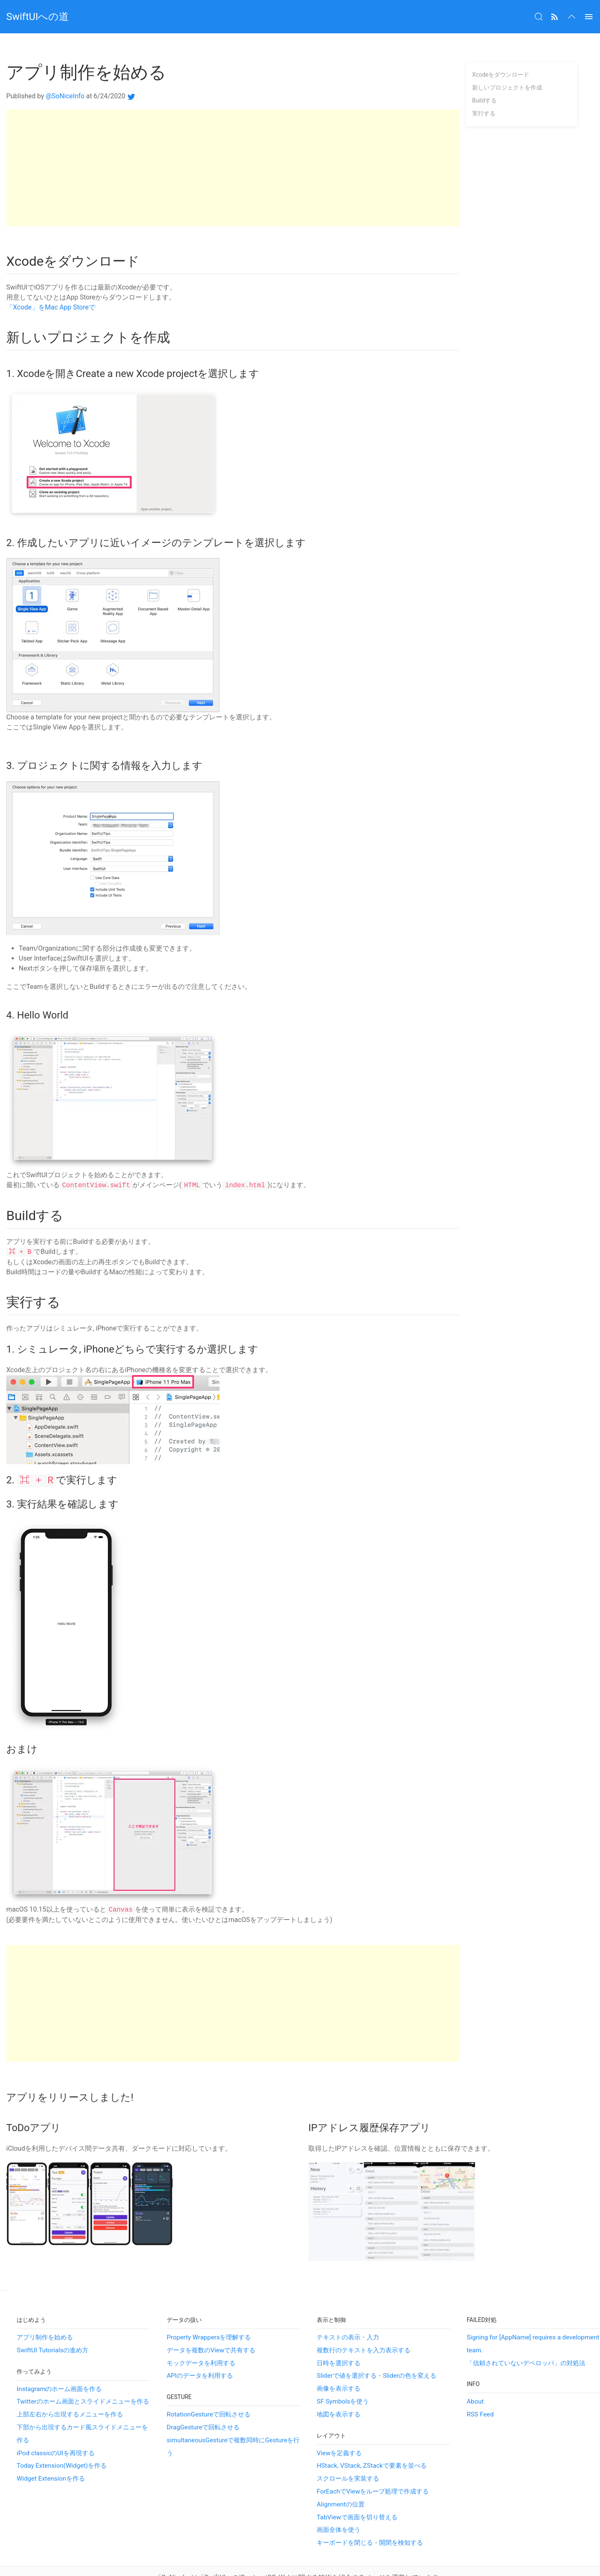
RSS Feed (480, 2391)
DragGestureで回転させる (203, 2404)
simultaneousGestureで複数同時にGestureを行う (233, 2424)
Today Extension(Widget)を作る (62, 2442)
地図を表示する (338, 2391)
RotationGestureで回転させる (208, 2391)
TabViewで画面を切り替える (357, 2494)
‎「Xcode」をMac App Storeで (50, 285)
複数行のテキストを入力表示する (363, 2327)
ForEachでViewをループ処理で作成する (373, 2468)
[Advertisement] (233, 145)
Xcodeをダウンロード (500, 52)
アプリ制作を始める (45, 2314)
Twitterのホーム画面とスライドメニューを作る (83, 2378)
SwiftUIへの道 (37, 16)
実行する (483, 90)
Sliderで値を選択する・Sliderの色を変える (376, 2352)
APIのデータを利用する (200, 2352)
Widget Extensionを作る (51, 2455)
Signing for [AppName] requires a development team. (533, 2321)
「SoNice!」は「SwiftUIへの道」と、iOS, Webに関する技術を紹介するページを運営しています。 (300, 2555)
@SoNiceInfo (65, 73)
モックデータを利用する (201, 2340)
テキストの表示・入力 (348, 2314)
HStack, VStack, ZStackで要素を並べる (372, 2442)
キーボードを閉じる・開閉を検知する (370, 2520)
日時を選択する (338, 2340)
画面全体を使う (338, 2507)
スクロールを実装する (348, 2455)
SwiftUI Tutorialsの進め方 (52, 2327)
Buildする (484, 78)
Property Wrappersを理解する (209, 2314)
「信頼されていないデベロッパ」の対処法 (526, 2340)
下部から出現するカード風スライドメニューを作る (82, 2411)
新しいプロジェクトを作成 (507, 65)
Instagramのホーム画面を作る (59, 2366)
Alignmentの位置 (341, 2481)
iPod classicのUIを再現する (56, 2430)
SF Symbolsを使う (343, 2378)
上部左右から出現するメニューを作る (70, 2391)
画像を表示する (338, 2365)
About (475, 2378)
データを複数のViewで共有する (211, 2327)
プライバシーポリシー (300, 2565)
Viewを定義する (339, 2430)
